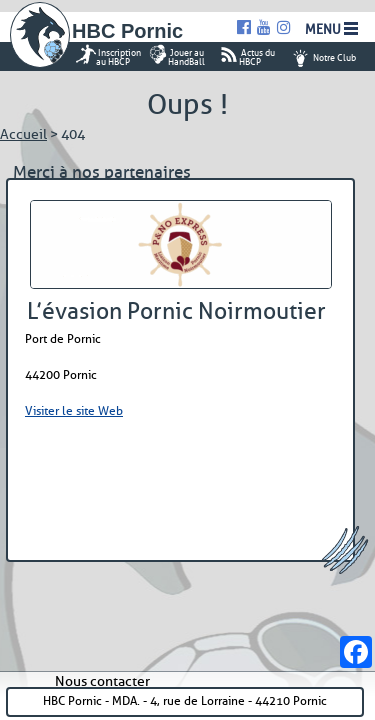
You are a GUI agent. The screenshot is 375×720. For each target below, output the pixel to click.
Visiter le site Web (74, 410)
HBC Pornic (127, 31)
